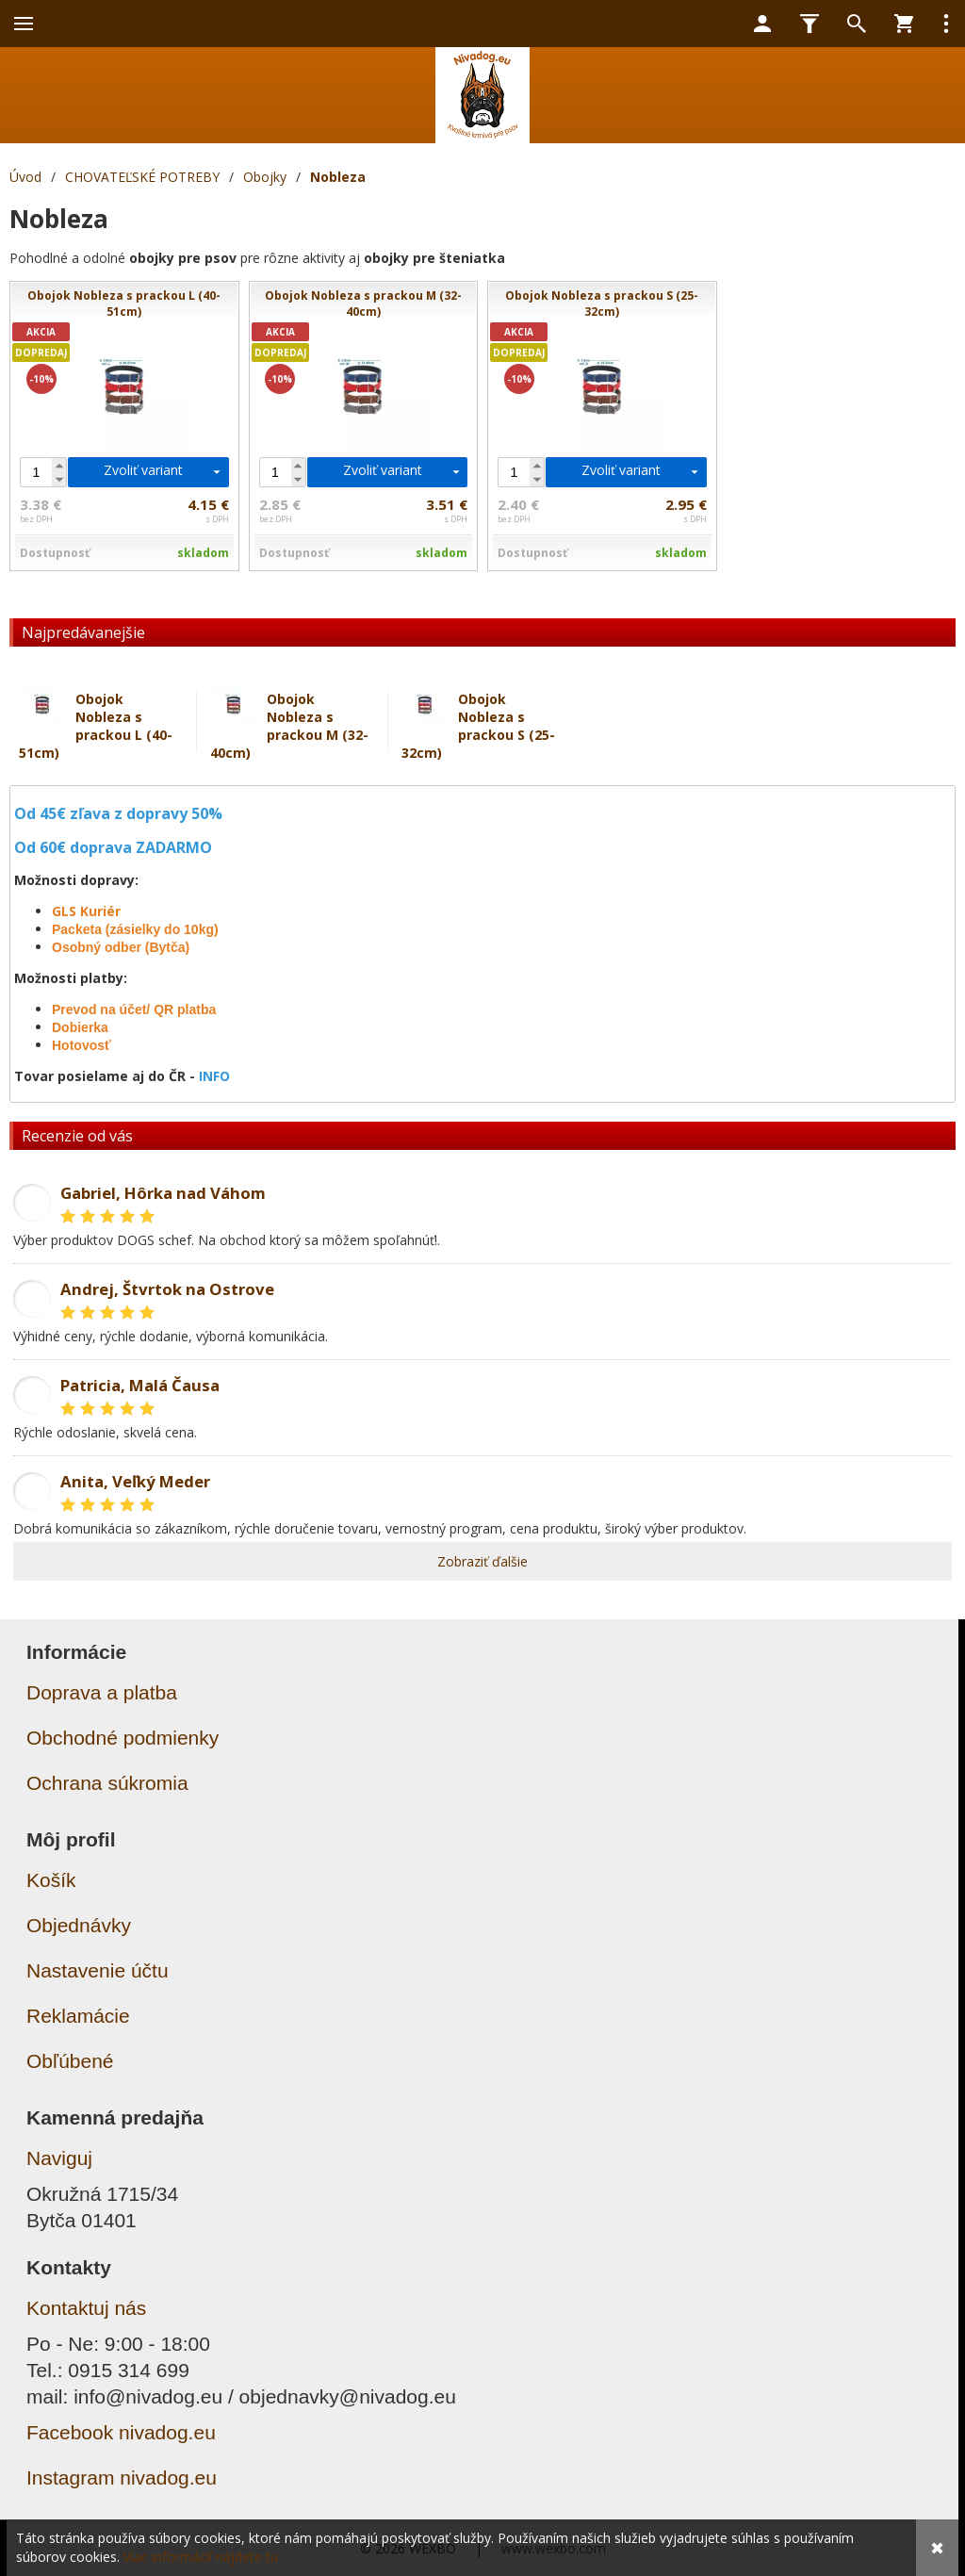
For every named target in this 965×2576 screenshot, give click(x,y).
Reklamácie (78, 2015)
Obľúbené (70, 2061)
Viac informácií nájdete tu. (202, 2557)
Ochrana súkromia (107, 1783)
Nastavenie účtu (97, 1970)
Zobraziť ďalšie (482, 1561)
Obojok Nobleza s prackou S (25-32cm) (478, 726)
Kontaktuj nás (86, 2308)
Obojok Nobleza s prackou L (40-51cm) (95, 726)
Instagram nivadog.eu (121, 2477)
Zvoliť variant (143, 470)
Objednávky (78, 1925)
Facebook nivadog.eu (121, 2432)
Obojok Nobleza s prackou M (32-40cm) (289, 726)
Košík (51, 1880)
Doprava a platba (101, 1692)
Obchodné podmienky (122, 1737)
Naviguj (59, 2158)
